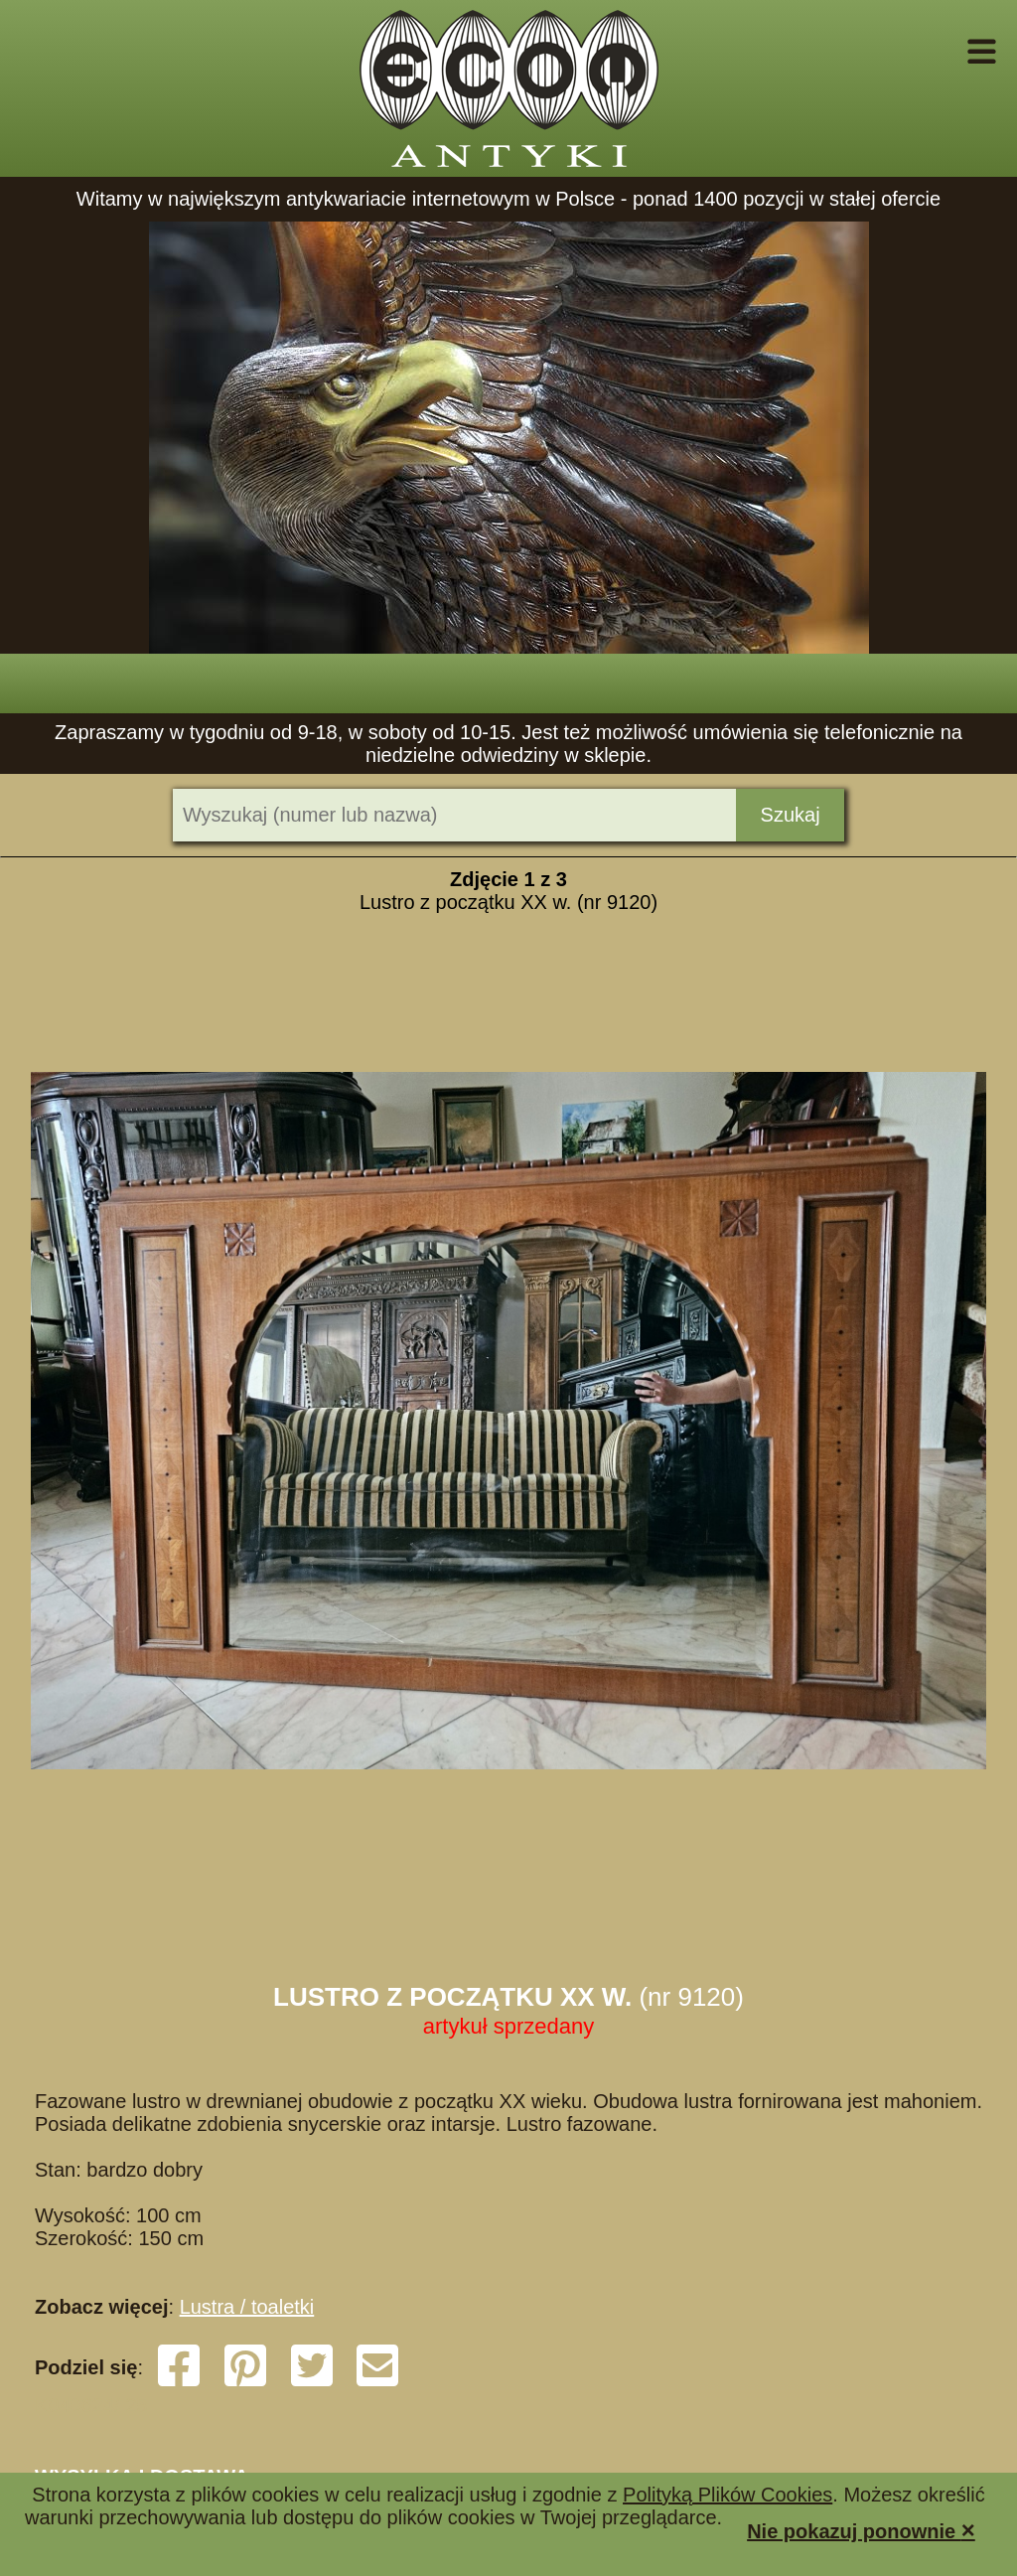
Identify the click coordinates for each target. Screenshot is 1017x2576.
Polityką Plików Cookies (727, 2494)
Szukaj (790, 815)
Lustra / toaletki (247, 2307)
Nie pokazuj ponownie (861, 2529)
